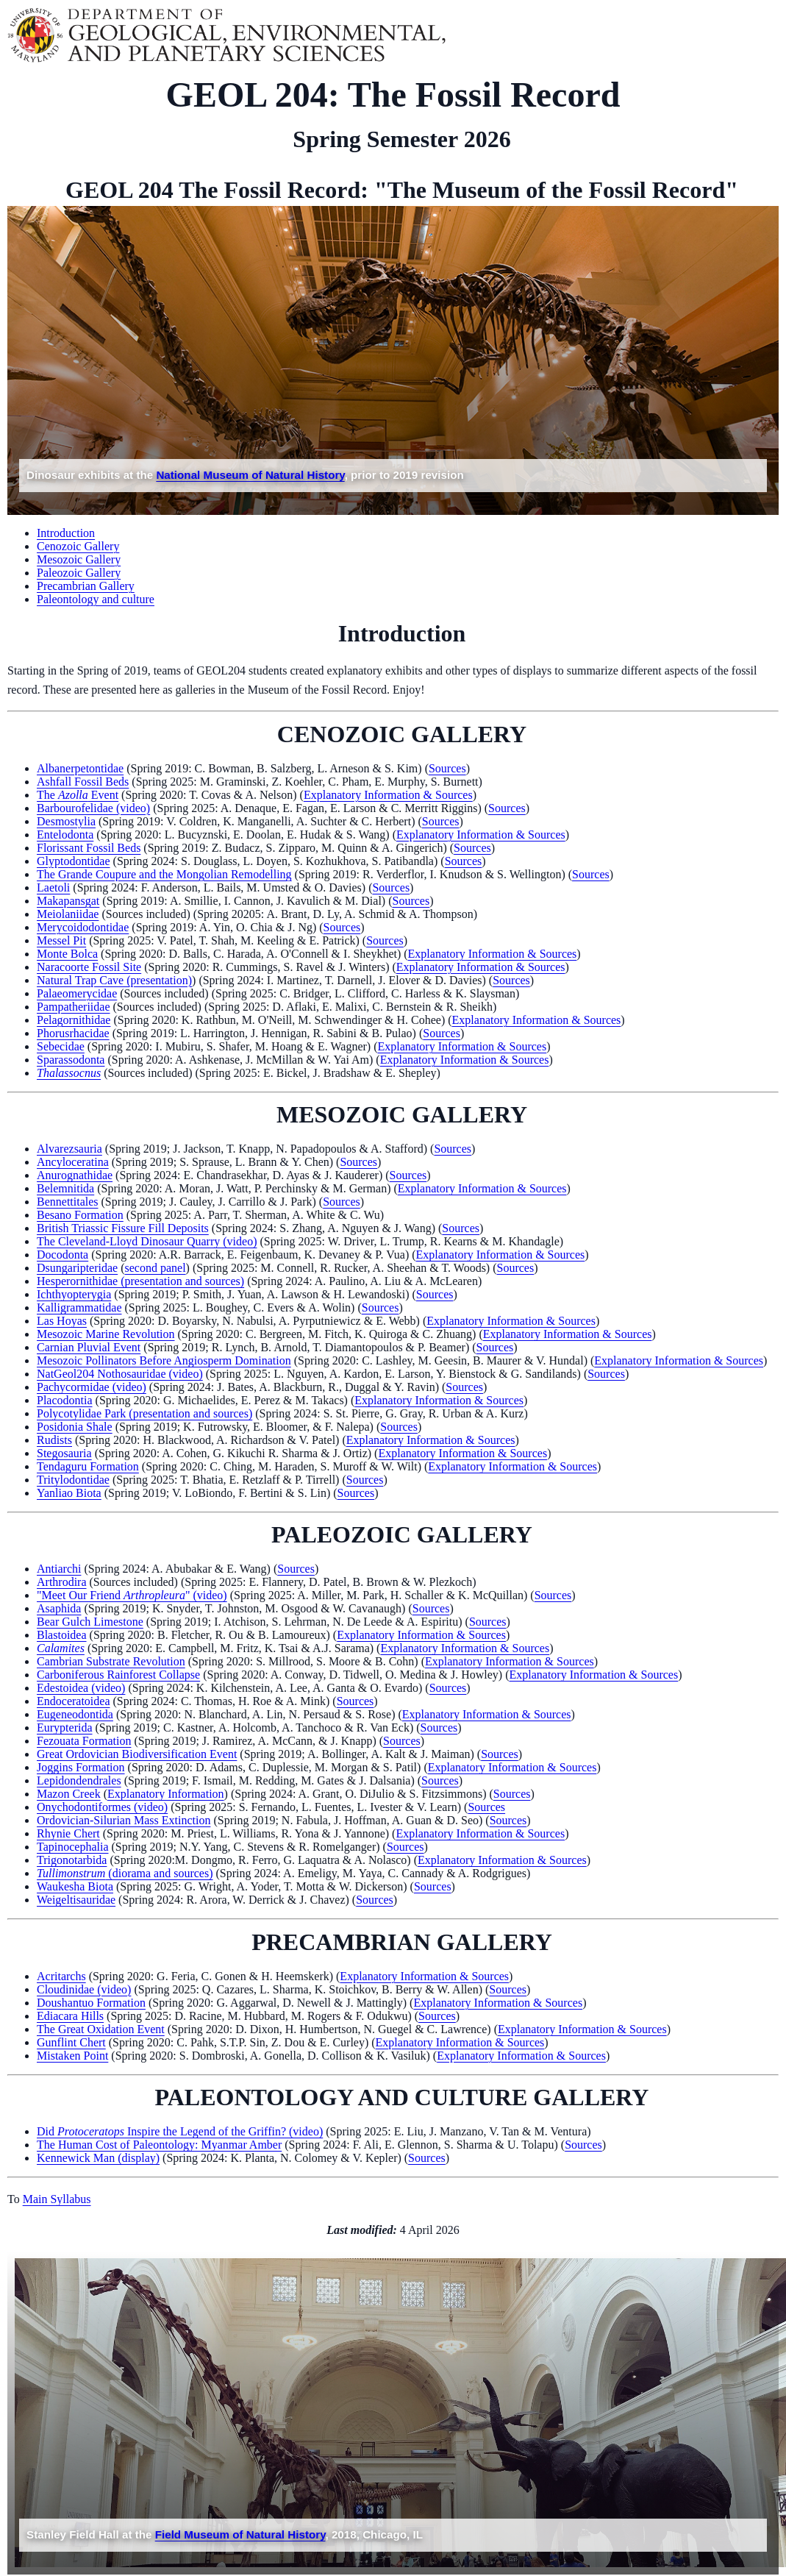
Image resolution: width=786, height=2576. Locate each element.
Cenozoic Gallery (78, 546)
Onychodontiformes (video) (102, 1807)
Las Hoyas (62, 1320)
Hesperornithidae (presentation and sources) (140, 1281)
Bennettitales (68, 1201)
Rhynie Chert (68, 1833)
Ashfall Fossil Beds (83, 781)
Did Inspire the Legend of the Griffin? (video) (180, 2131)
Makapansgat (68, 900)
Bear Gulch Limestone (90, 1621)
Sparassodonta (70, 1059)
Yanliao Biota (69, 1493)
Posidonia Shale (74, 1426)
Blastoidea (62, 1635)
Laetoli (53, 887)
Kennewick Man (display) (98, 2158)
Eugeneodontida (75, 1714)
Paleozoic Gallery (79, 572)
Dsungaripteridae (77, 1268)
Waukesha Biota (75, 1886)
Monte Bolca (67, 953)
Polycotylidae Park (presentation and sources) (144, 1413)
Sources (447, 768)
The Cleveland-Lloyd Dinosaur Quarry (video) (147, 1241)
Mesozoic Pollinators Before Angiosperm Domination (164, 1360)
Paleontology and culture (95, 599)
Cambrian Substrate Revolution (111, 1661)
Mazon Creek (69, 1793)
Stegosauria (64, 1453)
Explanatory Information (165, 1793)
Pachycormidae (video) (91, 1387)
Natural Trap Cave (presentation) (114, 980)
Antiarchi (59, 1568)
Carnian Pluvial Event (88, 1347)
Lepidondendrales (79, 1780)
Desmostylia (66, 821)
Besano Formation (80, 1215)
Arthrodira (62, 1582)
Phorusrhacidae (73, 1033)
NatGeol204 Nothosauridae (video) (120, 1373)
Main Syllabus (57, 2199)
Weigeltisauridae (76, 1899)
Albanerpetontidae (80, 768)
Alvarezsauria (69, 1148)
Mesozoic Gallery (79, 559)
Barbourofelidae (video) (93, 808)
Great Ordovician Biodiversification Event (137, 1754)
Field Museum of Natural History (240, 2534)
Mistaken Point (72, 2055)
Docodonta (62, 1254)
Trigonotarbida (72, 1860)
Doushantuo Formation (91, 2002)
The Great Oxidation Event (101, 2029)
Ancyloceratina (73, 1162)
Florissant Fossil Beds (88, 848)
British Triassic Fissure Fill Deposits (123, 1228)
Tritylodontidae (73, 1479)
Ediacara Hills (70, 2016)
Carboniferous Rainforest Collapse (118, 1674)
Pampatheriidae (73, 1006)
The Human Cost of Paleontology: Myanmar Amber (159, 2144)
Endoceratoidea (73, 1701)
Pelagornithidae (73, 1020)
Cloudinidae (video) (84, 1989)
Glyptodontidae (73, 861)
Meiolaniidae (68, 914)
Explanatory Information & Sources (388, 795)
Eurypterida (65, 1727)
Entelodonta (65, 834)
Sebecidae (61, 1046)
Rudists (54, 1440)
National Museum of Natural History (250, 475)
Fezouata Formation (84, 1740)
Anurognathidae (74, 1175)
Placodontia (65, 1400)
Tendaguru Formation (88, 1466)
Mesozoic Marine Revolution (106, 1334)
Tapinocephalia (73, 1846)
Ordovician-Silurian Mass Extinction (123, 1820)
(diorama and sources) (125, 1873)
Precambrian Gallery (86, 586)
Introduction (66, 533)
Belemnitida (65, 1188)
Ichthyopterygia (74, 1294)
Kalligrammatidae (79, 1307)
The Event (77, 795)
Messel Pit (61, 940)
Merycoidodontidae (83, 927)
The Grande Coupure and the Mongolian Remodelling (164, 874)
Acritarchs (61, 1976)
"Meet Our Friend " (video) (132, 1595)
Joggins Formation (81, 1767)
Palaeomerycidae (77, 993)
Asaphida (59, 1608)
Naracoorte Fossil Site (89, 967)
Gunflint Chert (71, 2042)
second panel (155, 1268)
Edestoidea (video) (81, 1688)
